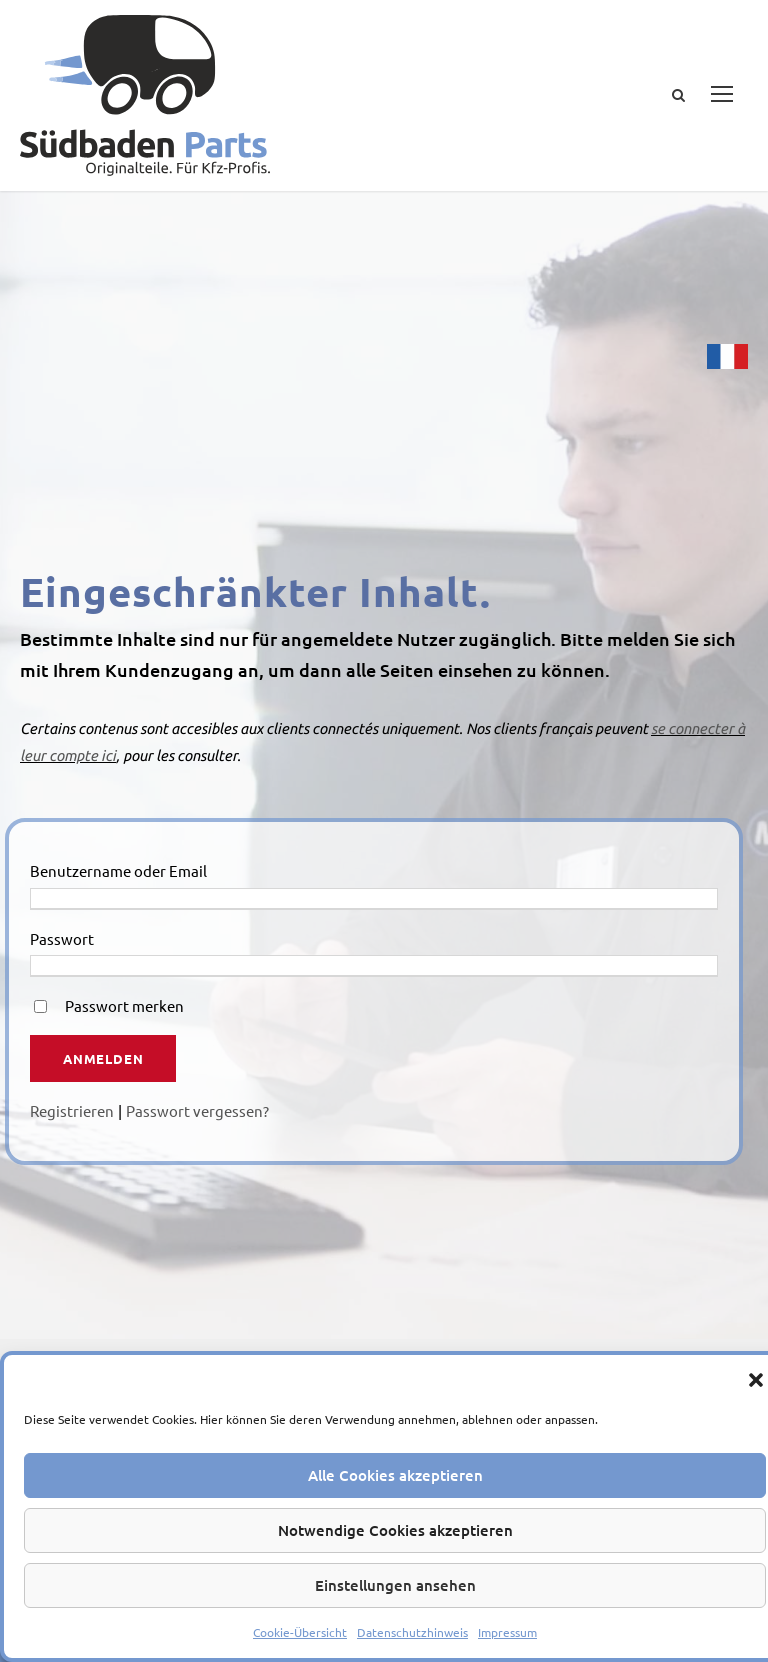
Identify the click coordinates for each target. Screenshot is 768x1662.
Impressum (507, 1632)
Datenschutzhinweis (412, 1632)
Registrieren (72, 1110)
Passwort (62, 938)
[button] (756, 1380)
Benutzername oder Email (118, 870)
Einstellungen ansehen (395, 1585)
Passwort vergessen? (197, 1110)
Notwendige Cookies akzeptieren (395, 1530)
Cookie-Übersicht (300, 1632)
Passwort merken (124, 1005)
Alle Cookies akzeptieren (395, 1475)
